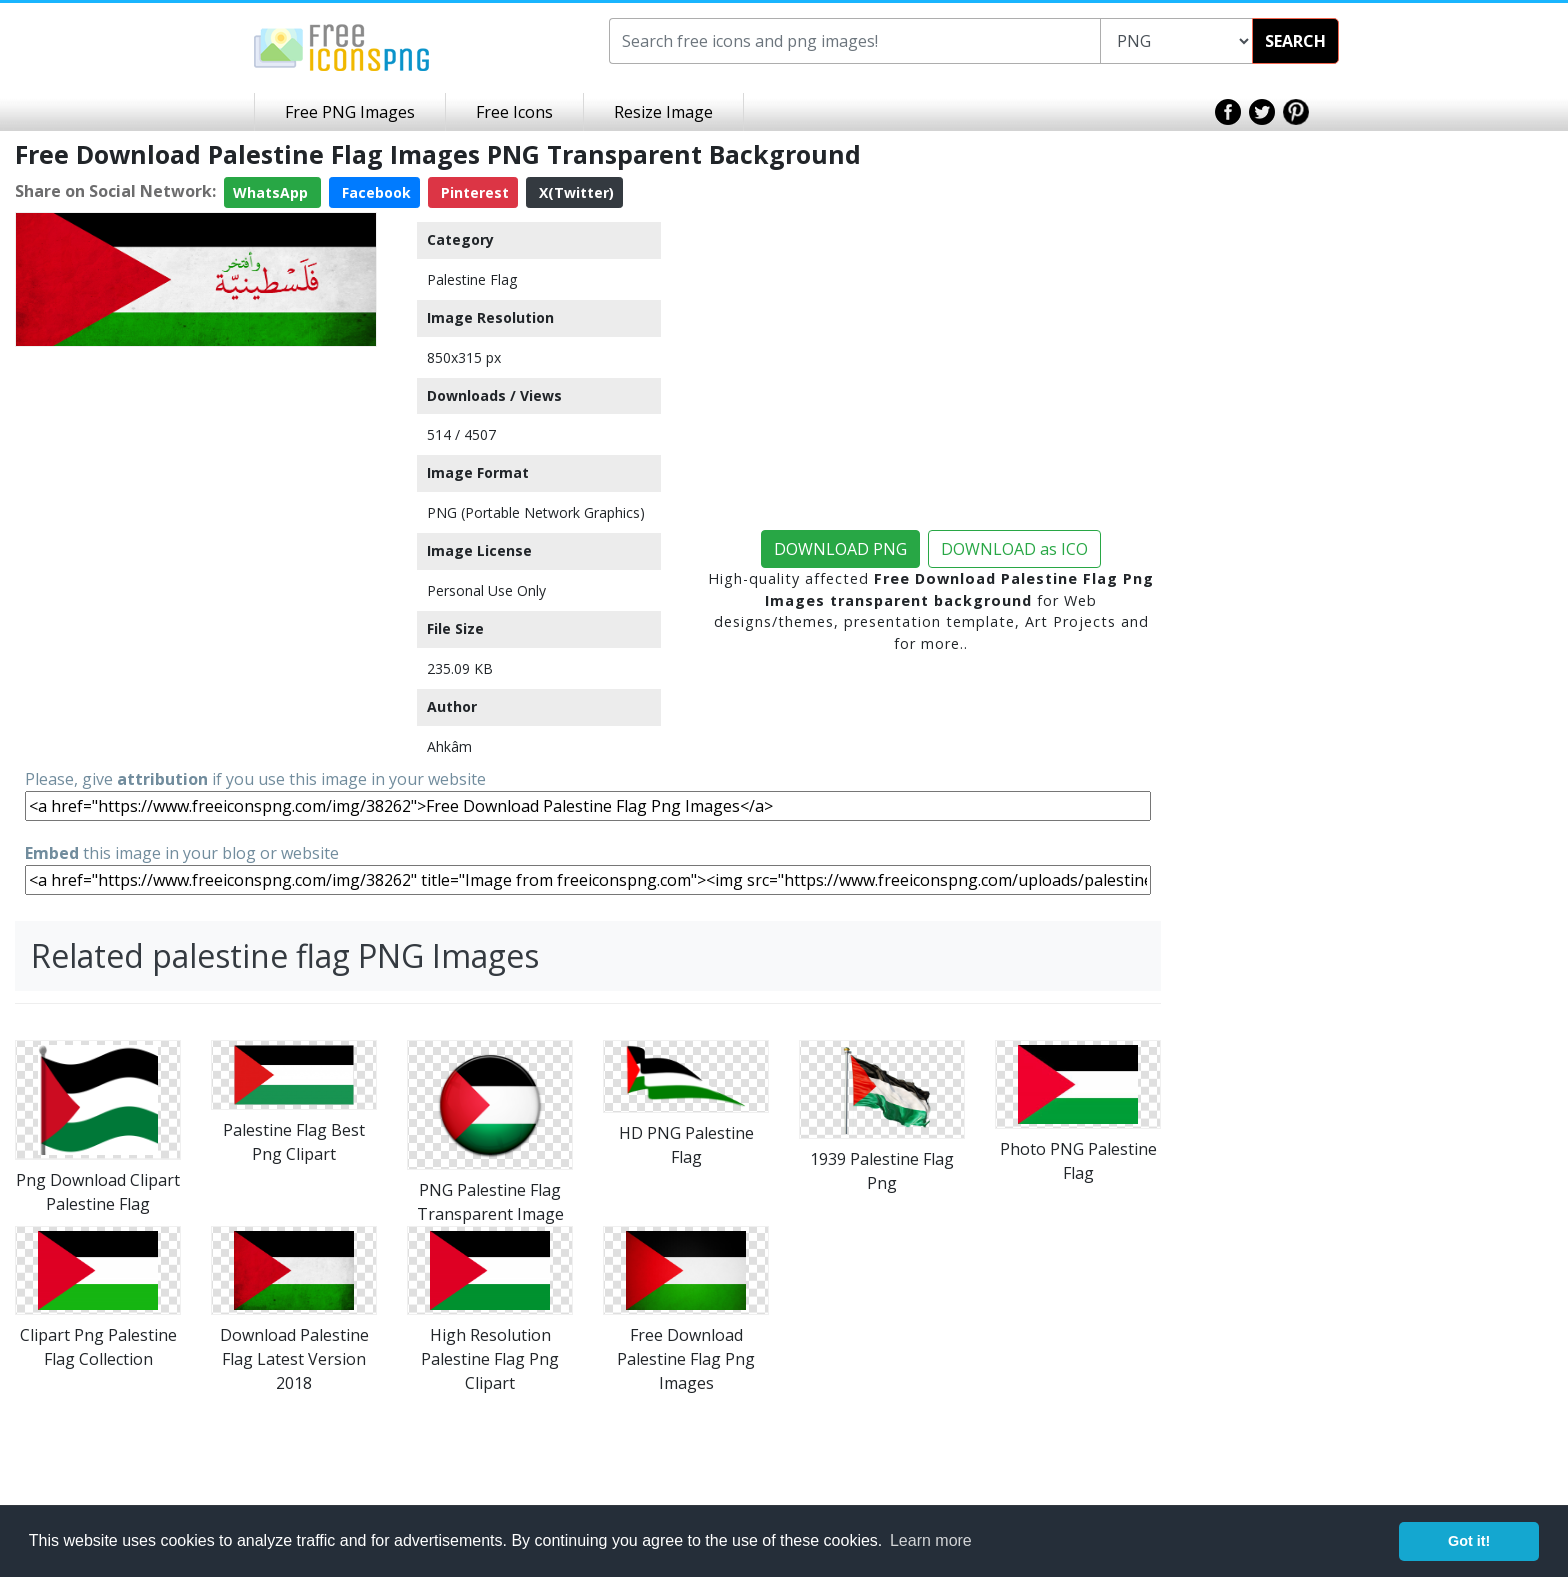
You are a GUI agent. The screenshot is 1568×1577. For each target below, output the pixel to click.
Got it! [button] (1469, 1541)
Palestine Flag (472, 279)
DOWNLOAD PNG (840, 549)
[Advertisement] (196, 495)
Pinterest (473, 192)
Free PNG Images (350, 112)
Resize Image (663, 112)
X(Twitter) (574, 192)
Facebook (374, 192)
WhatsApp (272, 192)
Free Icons (514, 112)
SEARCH (1295, 41)
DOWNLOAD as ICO (1014, 549)
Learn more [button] (931, 1540)
